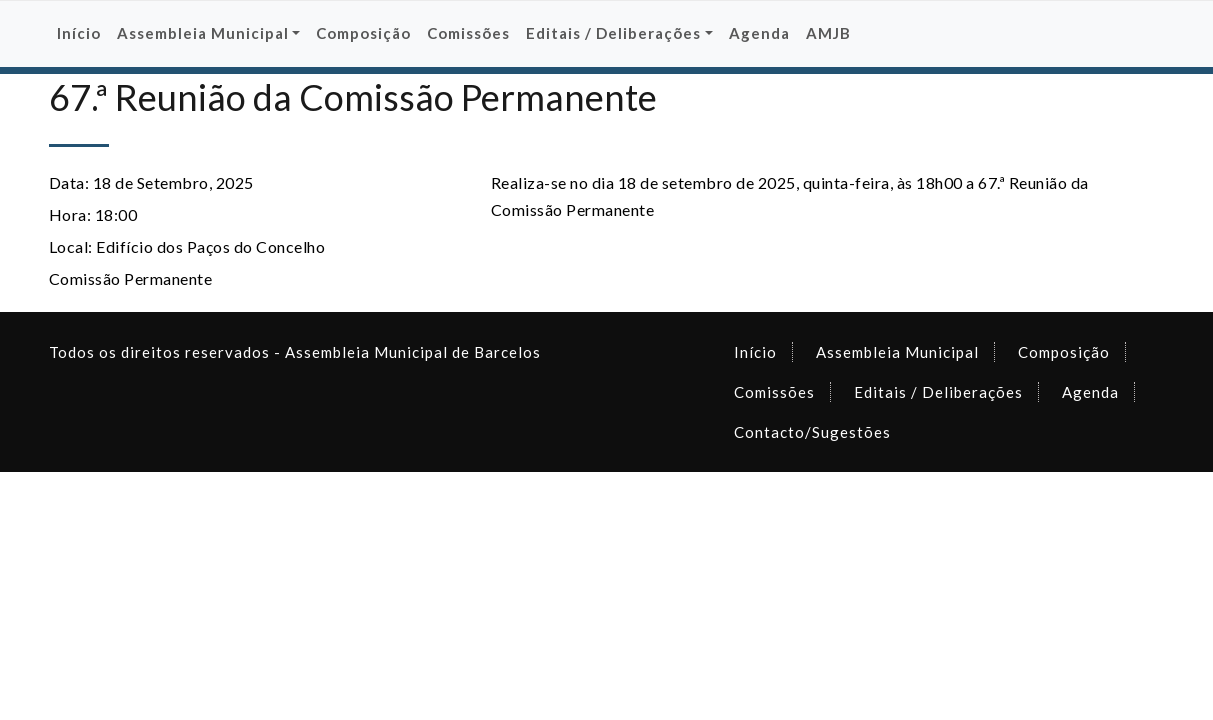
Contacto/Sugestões (812, 432)
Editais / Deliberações (938, 392)
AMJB (828, 33)
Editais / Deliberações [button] (613, 33)
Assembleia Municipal (897, 352)
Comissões (468, 33)
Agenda (759, 33)
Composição (363, 33)
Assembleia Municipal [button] (203, 33)
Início (79, 33)
